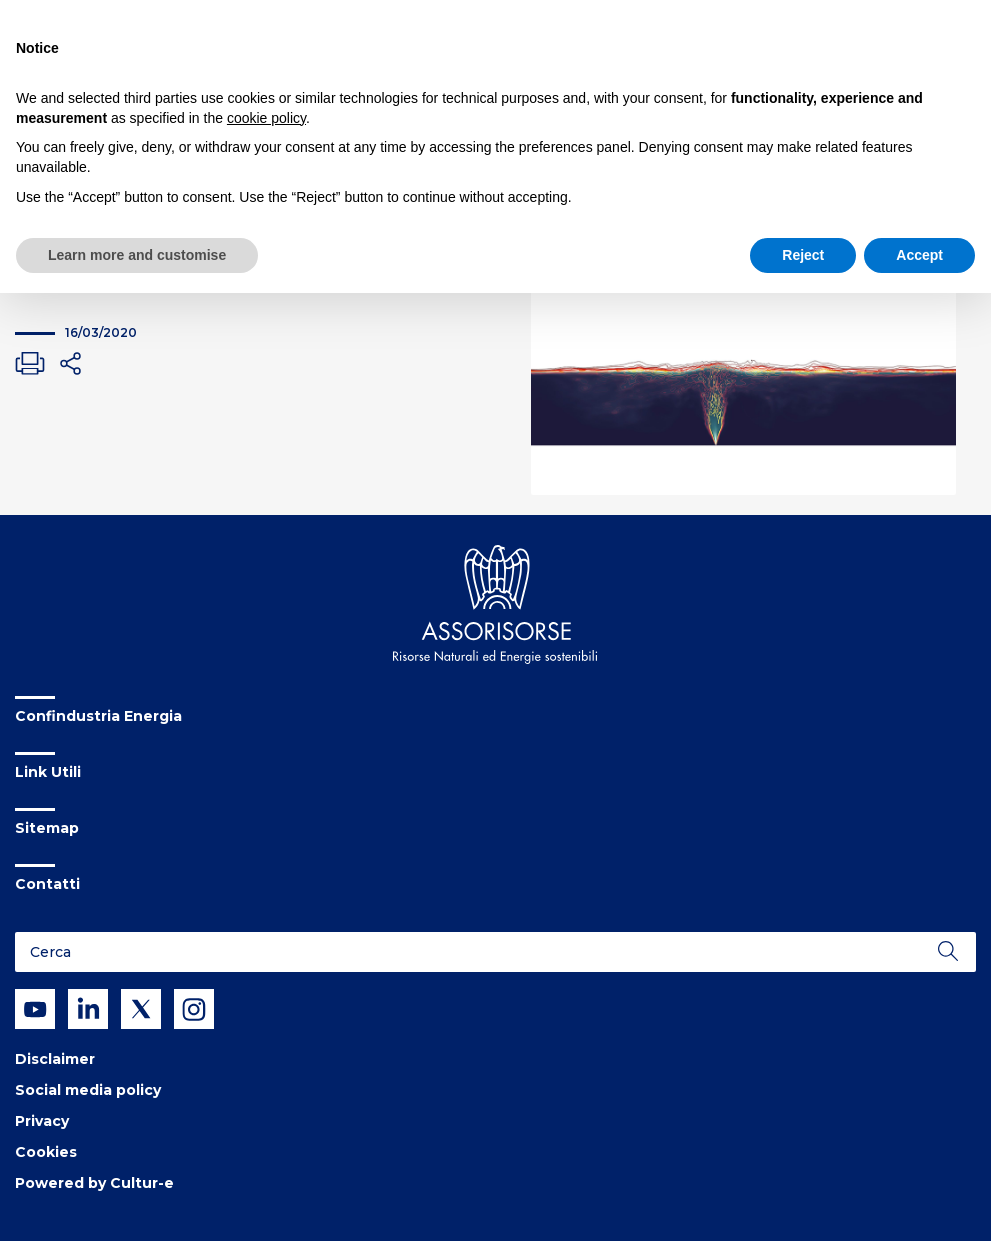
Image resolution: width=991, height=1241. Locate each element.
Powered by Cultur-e (94, 1183)
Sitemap (47, 828)
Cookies (46, 1152)
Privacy (42, 1121)
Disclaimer (55, 1059)
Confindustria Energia (98, 716)
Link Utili (48, 772)
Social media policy (88, 1090)
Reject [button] (803, 255)
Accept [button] (919, 255)
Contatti (47, 884)
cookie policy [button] (266, 118)
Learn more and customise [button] (137, 255)
